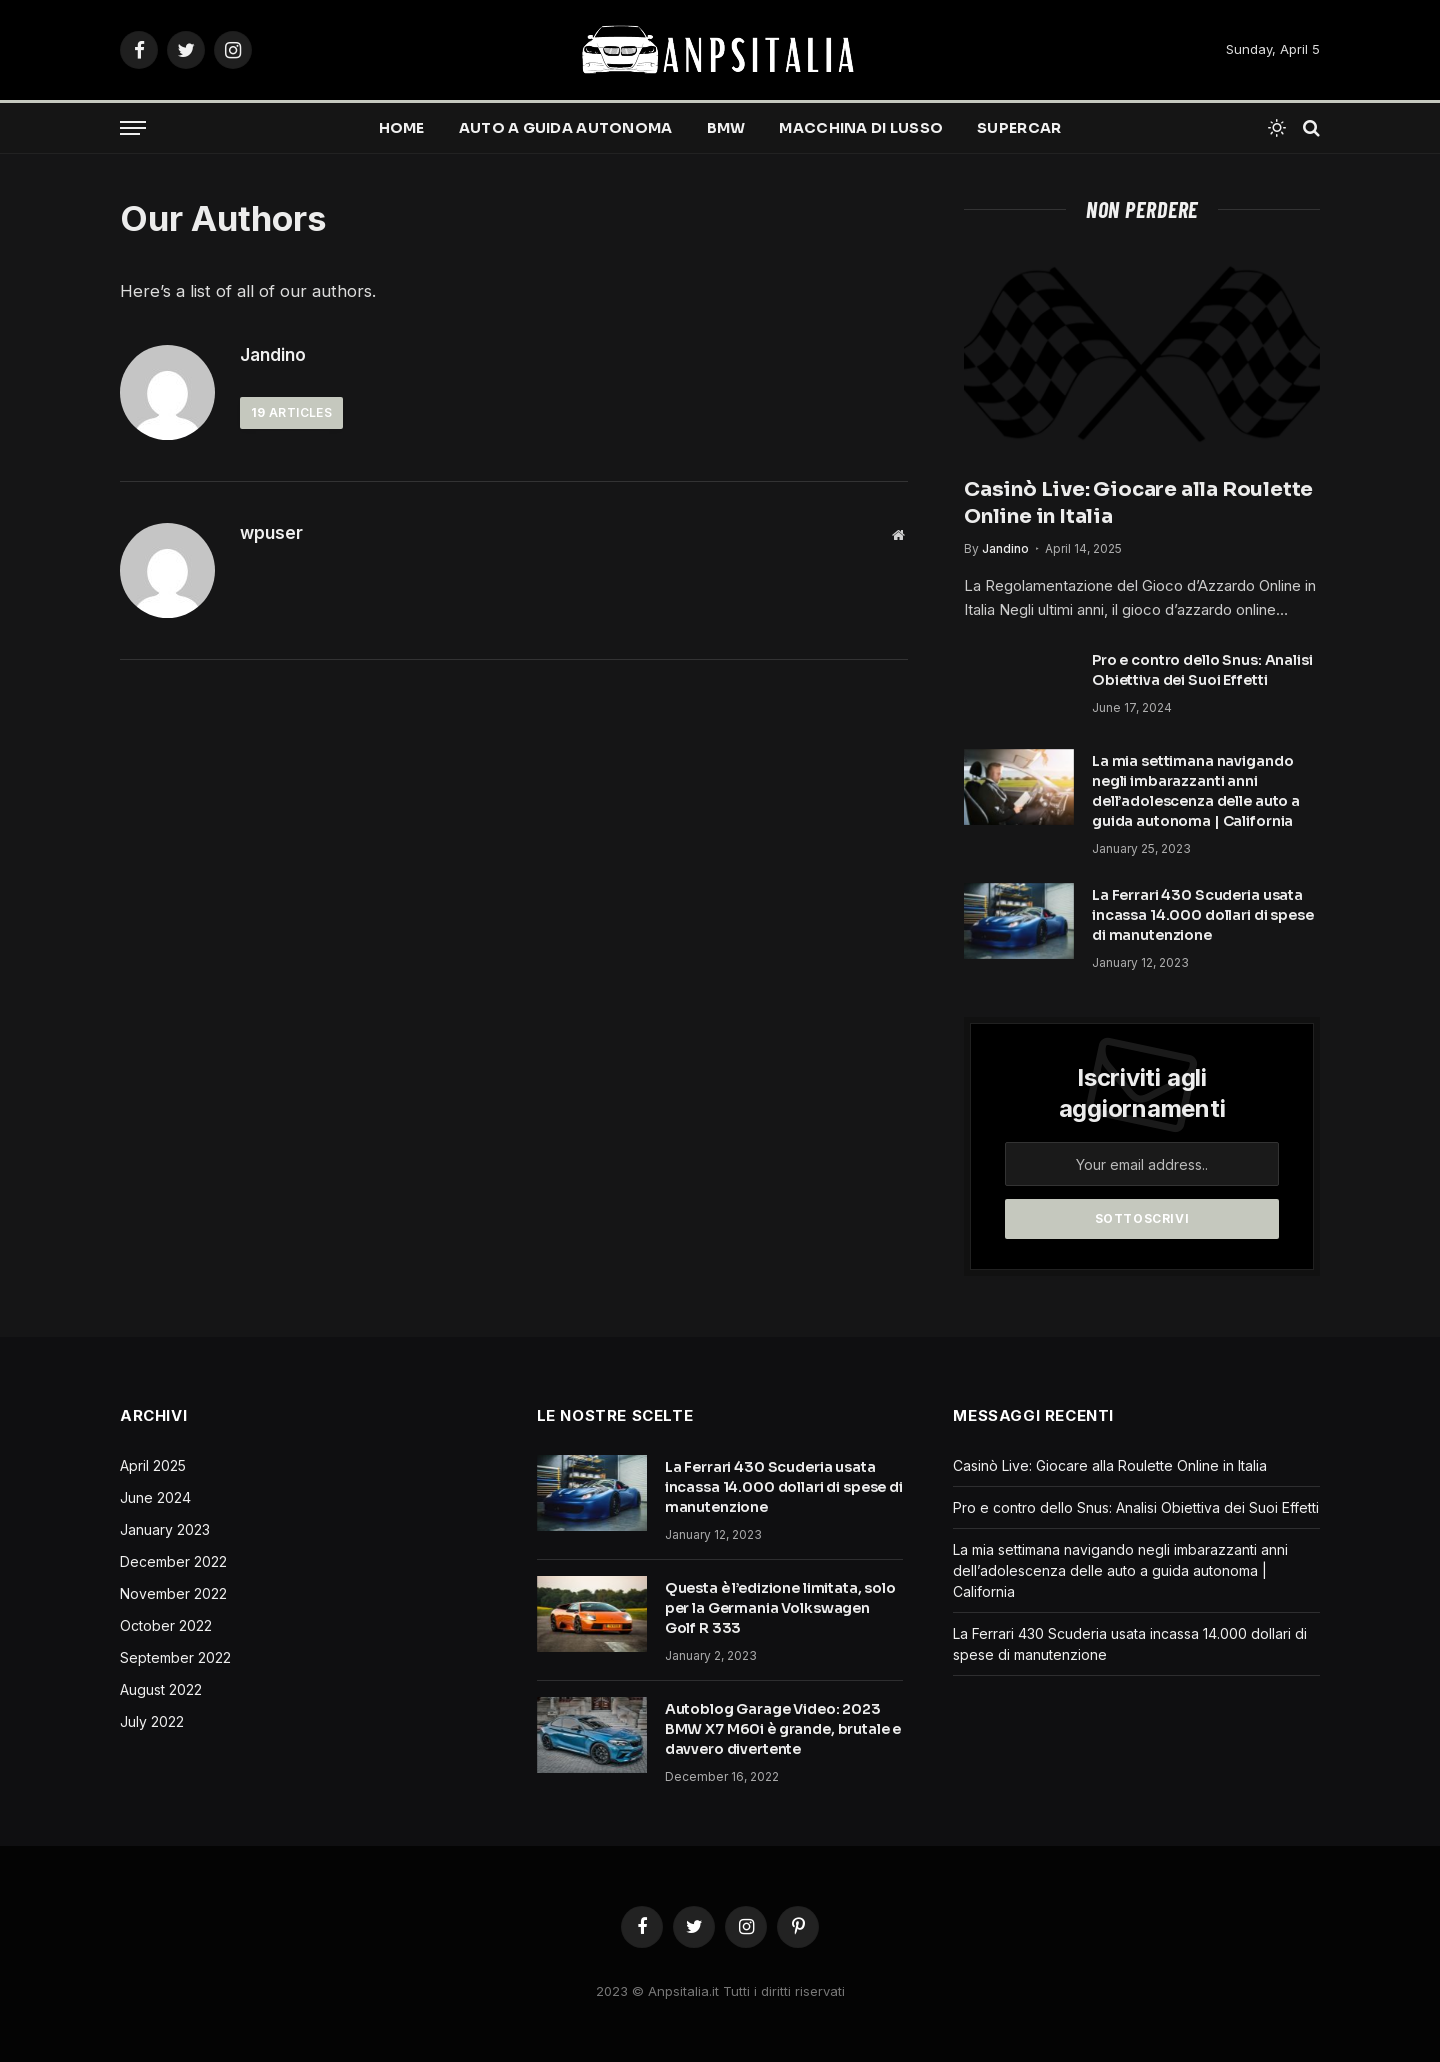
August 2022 (161, 1689)
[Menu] (133, 128)
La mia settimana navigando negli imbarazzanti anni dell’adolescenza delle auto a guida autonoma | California (1196, 791)
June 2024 (155, 1497)
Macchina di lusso (861, 128)
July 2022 (152, 1721)
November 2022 (173, 1593)
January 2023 (165, 1529)
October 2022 (166, 1625)
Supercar (1019, 128)
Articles (291, 412)
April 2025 (153, 1465)
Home (402, 128)
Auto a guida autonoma (566, 128)
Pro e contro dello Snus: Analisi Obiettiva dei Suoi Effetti (1202, 670)
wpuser (271, 533)
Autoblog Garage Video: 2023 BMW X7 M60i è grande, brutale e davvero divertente (783, 1729)
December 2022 (173, 1561)
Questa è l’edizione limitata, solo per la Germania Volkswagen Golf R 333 (780, 1608)
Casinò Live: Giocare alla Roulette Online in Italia (1138, 503)
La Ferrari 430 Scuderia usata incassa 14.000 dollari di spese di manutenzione (1203, 915)
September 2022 (175, 1657)
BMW (726, 128)
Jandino (273, 355)
